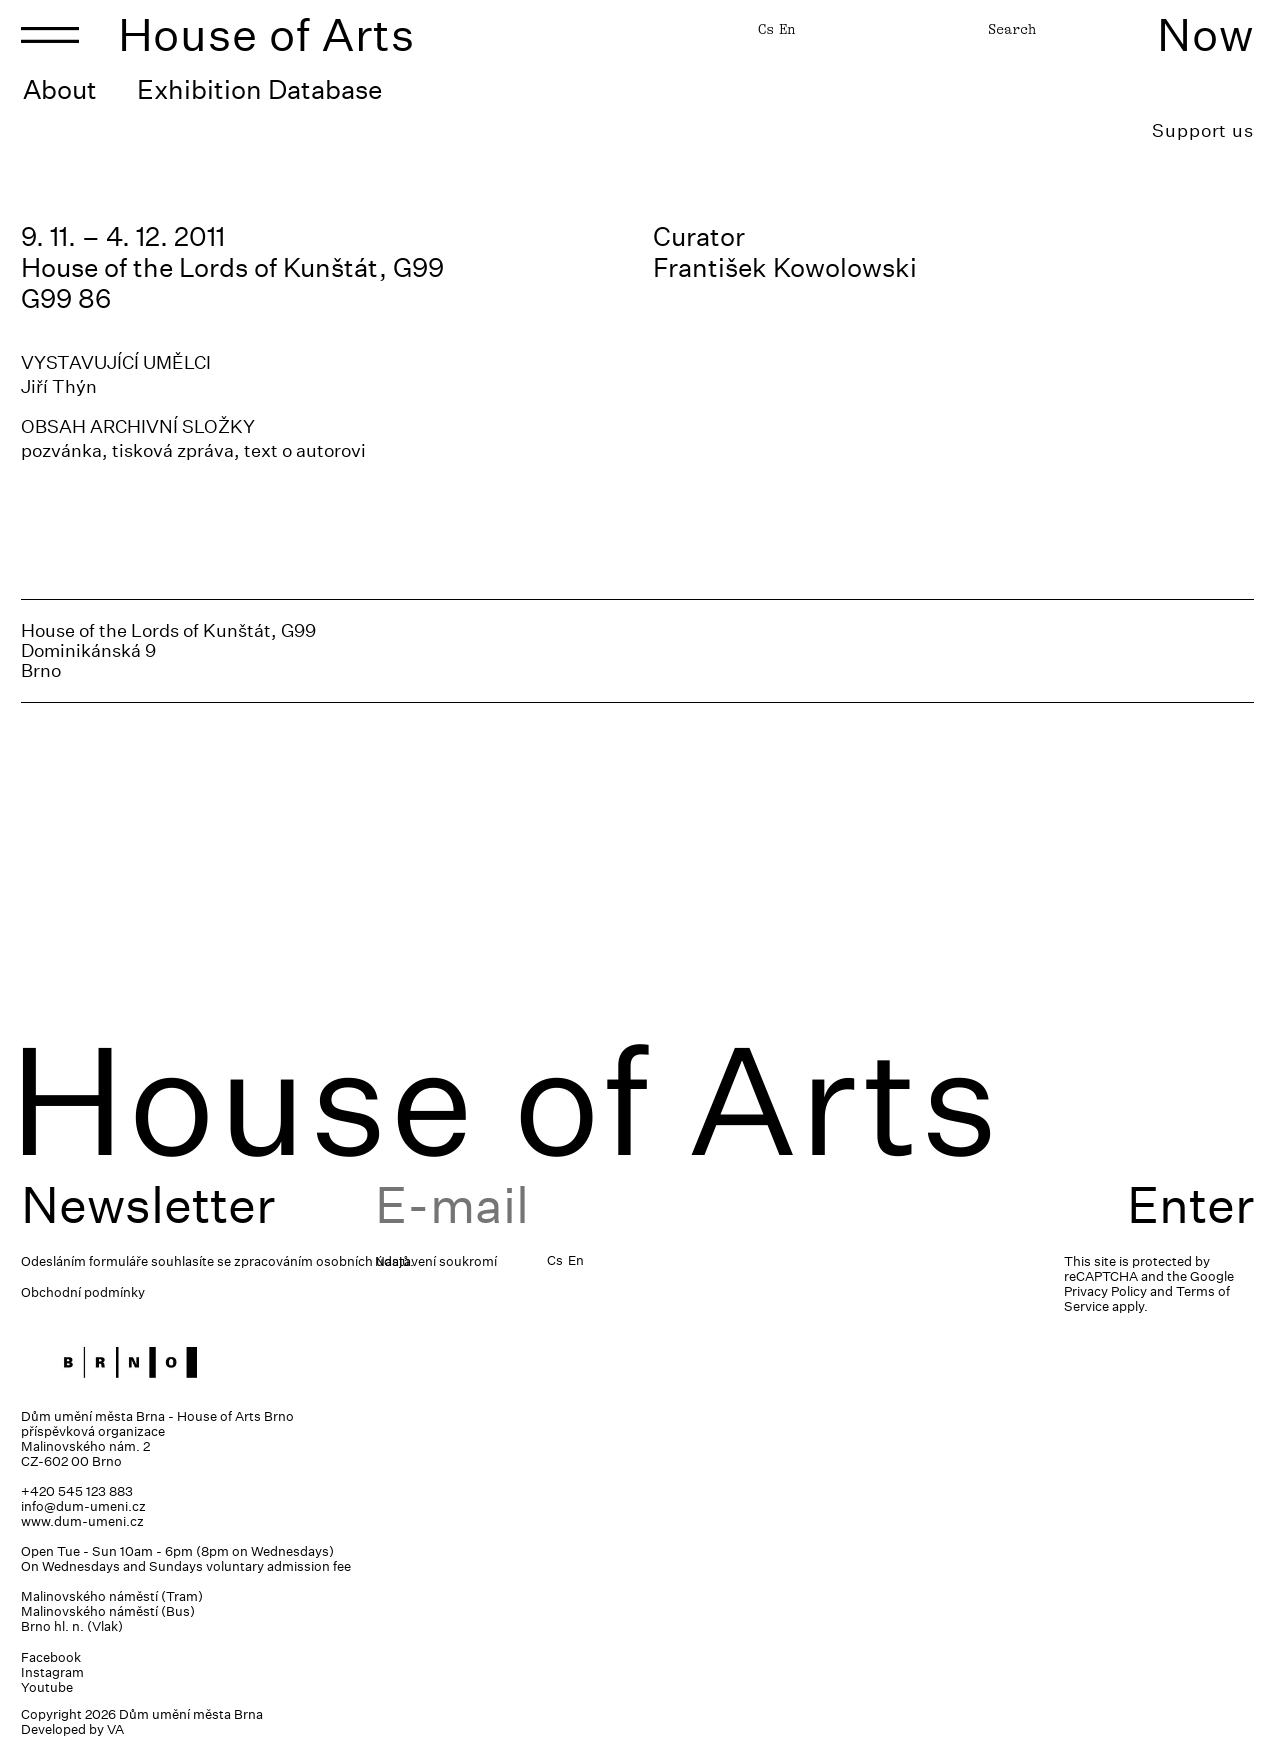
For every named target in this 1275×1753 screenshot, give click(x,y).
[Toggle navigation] (50, 35)
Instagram (52, 1672)
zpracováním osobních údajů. (324, 1261)
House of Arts (267, 34)
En (787, 29)
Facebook (51, 1657)
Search (1012, 29)
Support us (1203, 130)
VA (115, 1729)
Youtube (47, 1687)
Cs (766, 29)
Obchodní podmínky (83, 1292)
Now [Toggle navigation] (1205, 34)
